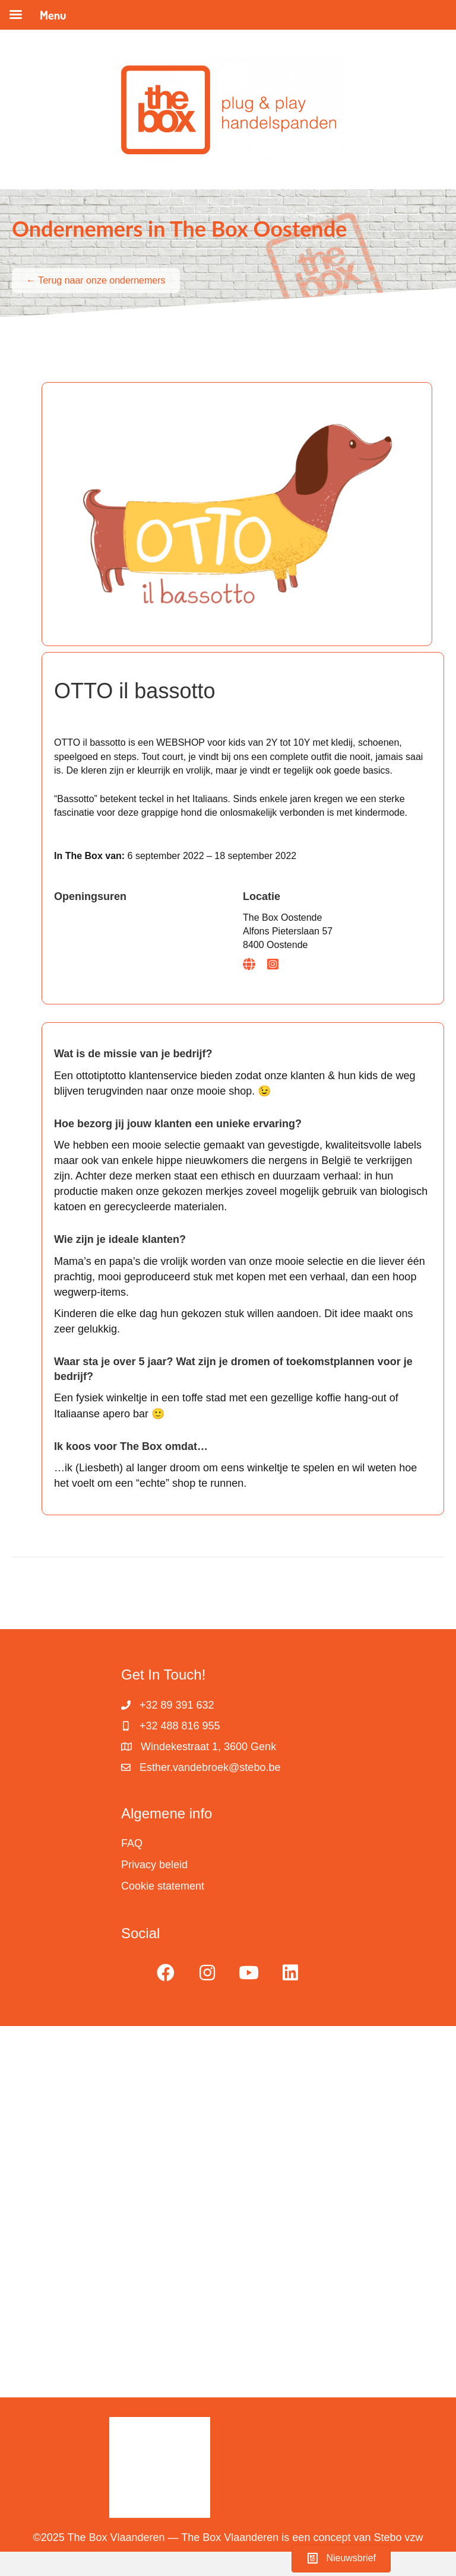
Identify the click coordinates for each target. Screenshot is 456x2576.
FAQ (131, 1843)
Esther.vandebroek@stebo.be (210, 1767)
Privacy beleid (154, 1865)
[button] (165, 1972)
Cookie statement (162, 1886)
